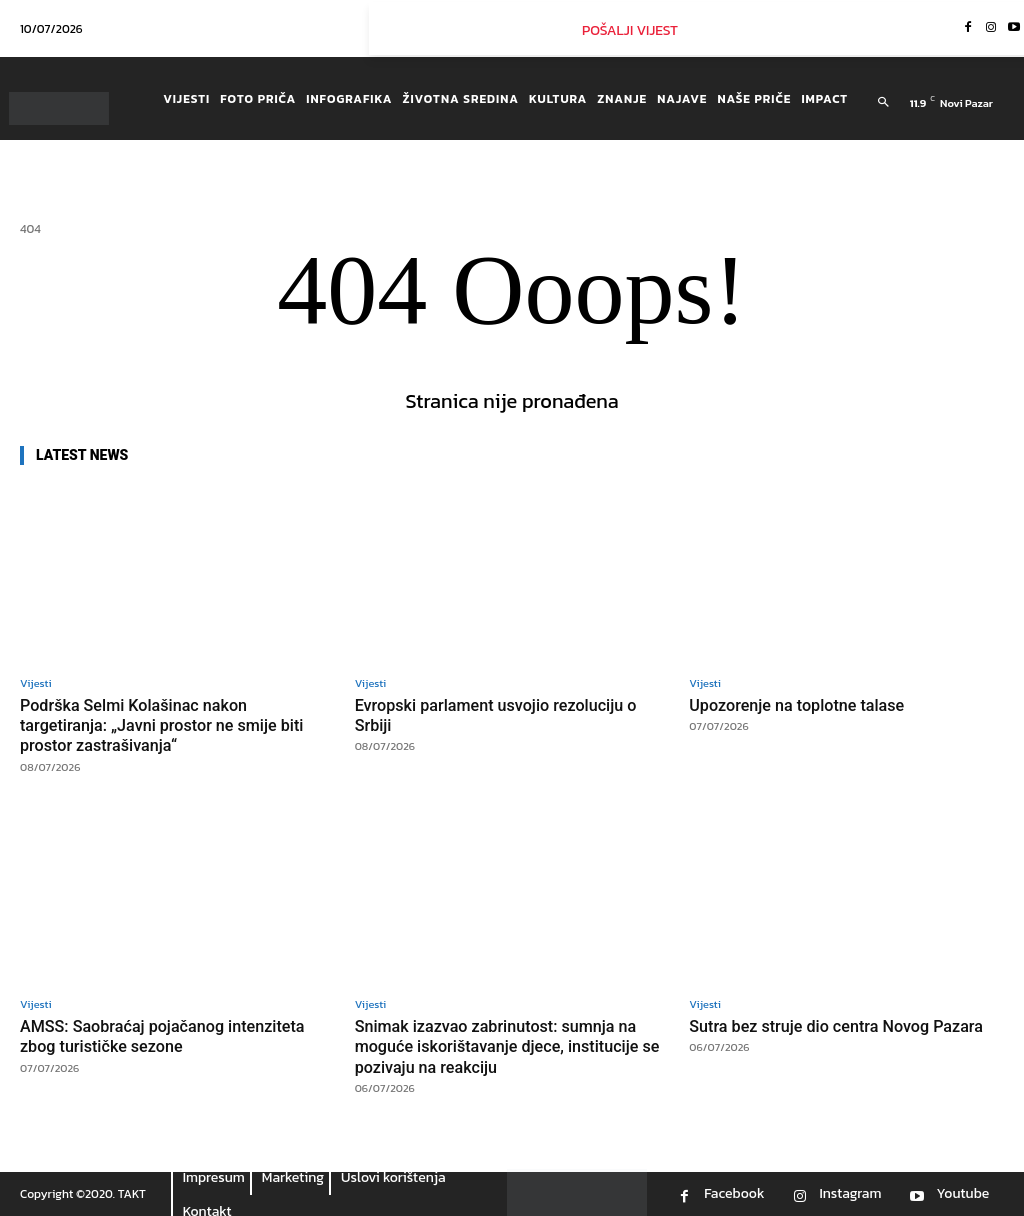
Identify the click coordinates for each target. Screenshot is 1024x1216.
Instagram (850, 1194)
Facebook (734, 1194)
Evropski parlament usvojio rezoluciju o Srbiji (503, 715)
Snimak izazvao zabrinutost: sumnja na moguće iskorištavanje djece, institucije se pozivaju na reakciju (504, 1046)
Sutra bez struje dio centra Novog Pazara (843, 1026)
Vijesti (36, 683)
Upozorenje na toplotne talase (802, 705)
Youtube (962, 1194)
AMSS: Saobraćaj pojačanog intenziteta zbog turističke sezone (170, 1036)
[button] (883, 103)
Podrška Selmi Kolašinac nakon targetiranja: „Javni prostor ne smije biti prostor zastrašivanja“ (169, 725)
